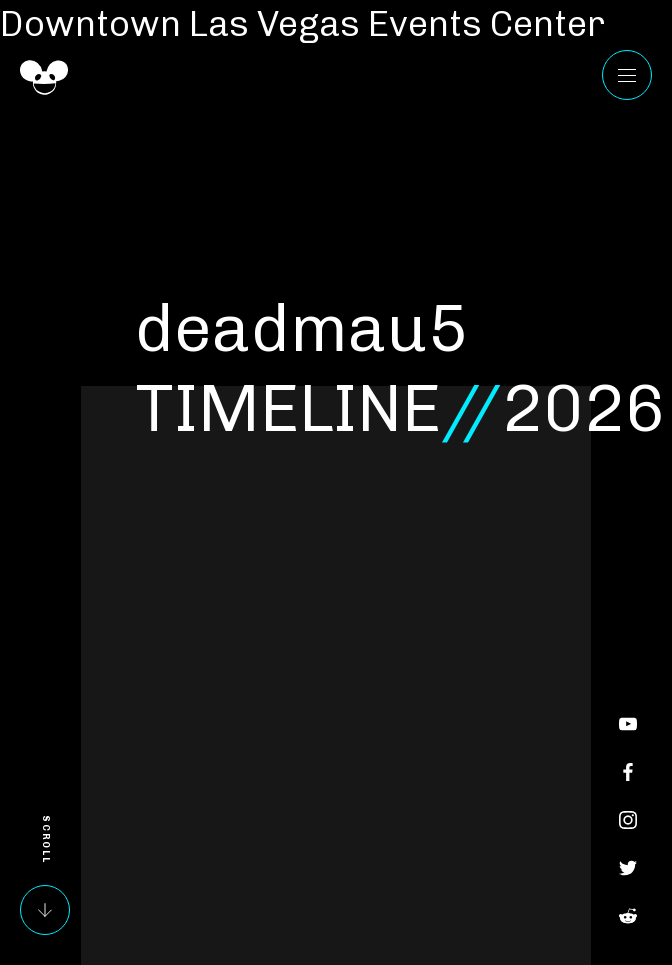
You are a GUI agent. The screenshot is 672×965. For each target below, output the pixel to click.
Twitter (628, 868)
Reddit (628, 916)
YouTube (628, 724)
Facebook (628, 772)
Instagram (628, 820)
